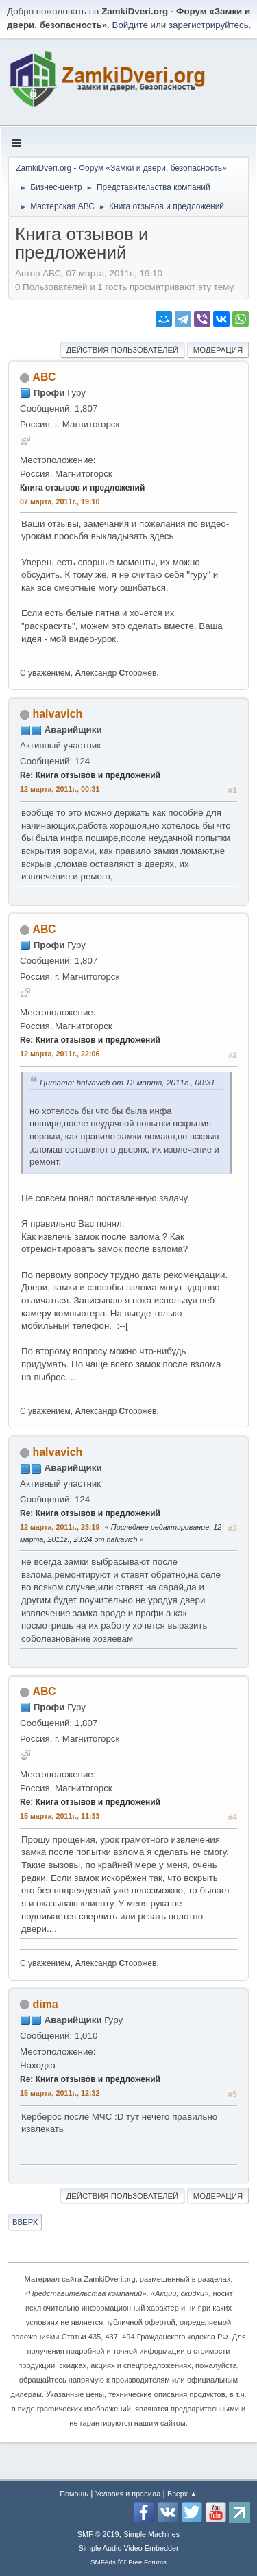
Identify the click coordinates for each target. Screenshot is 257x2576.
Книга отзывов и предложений (82, 488)
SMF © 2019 (98, 2534)
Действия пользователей (122, 350)
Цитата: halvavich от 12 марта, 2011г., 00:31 (127, 1082)
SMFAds (103, 2562)
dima (45, 2004)
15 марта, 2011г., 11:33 (59, 1816)
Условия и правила (127, 2494)
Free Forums (147, 2562)
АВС (44, 377)
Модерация (218, 350)
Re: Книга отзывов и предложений (90, 775)
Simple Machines (151, 2534)
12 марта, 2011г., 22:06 (59, 1054)
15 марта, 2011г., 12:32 (59, 2093)
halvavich (57, 714)
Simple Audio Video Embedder (128, 2548)
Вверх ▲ (182, 2494)
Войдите (130, 25)
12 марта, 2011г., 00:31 (59, 789)
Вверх (25, 2222)
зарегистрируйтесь (209, 25)
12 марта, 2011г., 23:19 (59, 1527)
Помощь (74, 2494)
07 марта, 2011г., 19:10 (59, 501)
